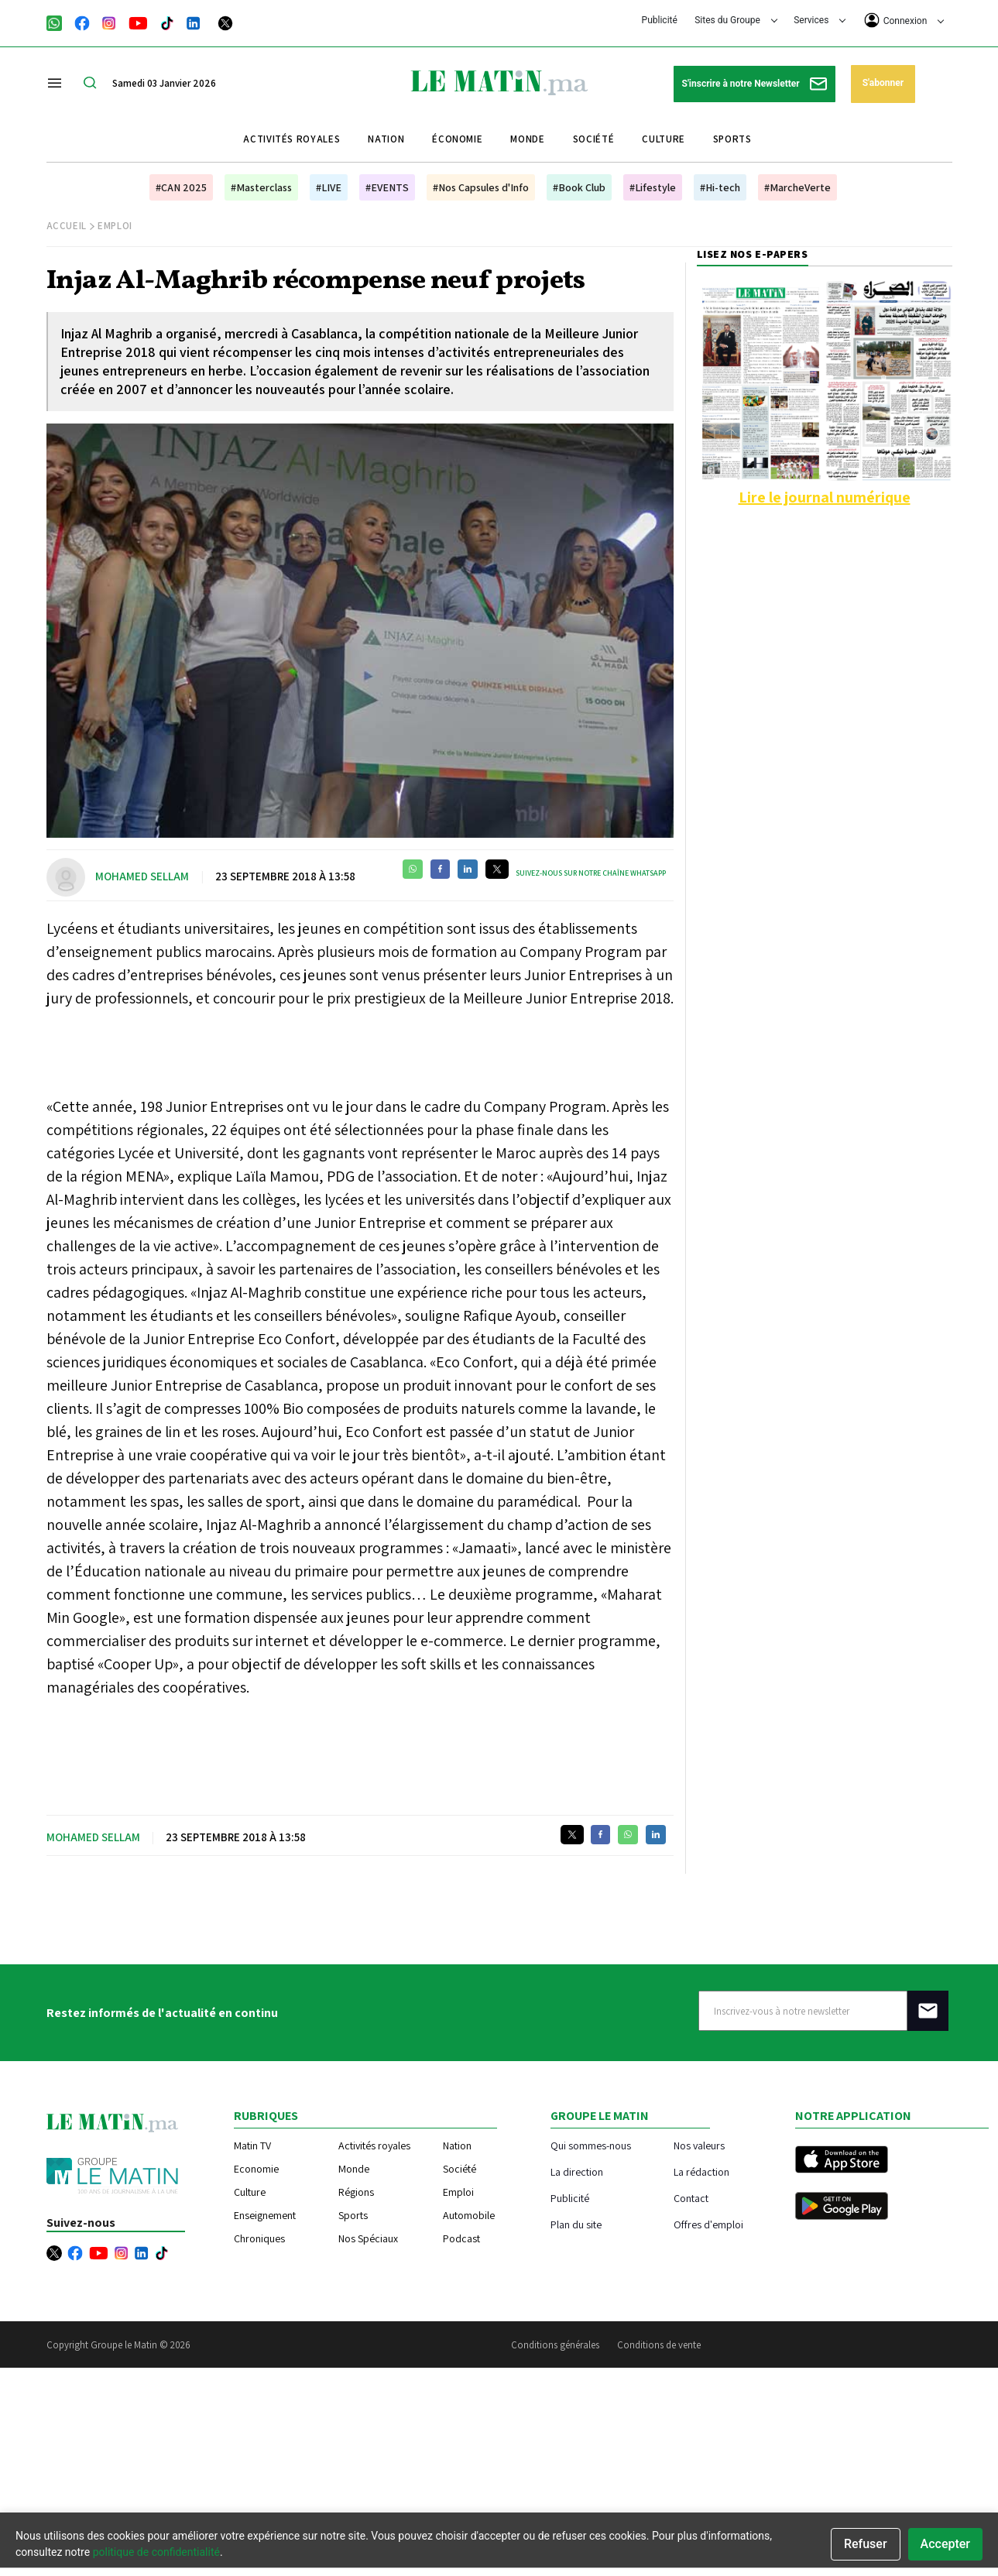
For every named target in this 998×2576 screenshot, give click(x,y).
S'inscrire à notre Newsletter (754, 84)
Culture (663, 139)
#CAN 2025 (181, 187)
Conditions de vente (659, 2344)
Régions (356, 2192)
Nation (386, 139)
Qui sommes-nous (590, 2145)
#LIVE (328, 187)
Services (819, 20)
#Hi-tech (720, 187)
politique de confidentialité (156, 2552)
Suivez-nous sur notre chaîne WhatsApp (591, 873)
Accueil (66, 225)
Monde (527, 139)
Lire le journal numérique (825, 497)
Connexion (904, 20)
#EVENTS (387, 187)
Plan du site (576, 2224)
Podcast (461, 2238)
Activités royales (291, 139)
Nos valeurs (699, 2145)
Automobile (469, 2215)
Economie (256, 2169)
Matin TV (252, 2145)
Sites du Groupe (735, 20)
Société (594, 139)
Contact (691, 2197)
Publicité (659, 20)
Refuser (865, 2544)
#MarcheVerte (797, 187)
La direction (576, 2171)
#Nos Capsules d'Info (481, 187)
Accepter (945, 2544)
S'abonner (883, 82)
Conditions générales (555, 2344)
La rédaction (701, 2171)
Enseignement (265, 2215)
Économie (457, 139)
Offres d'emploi (708, 2224)
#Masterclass (261, 187)
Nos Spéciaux (368, 2238)
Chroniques (259, 2238)
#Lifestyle (652, 187)
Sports (732, 139)
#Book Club (579, 187)
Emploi (115, 225)
